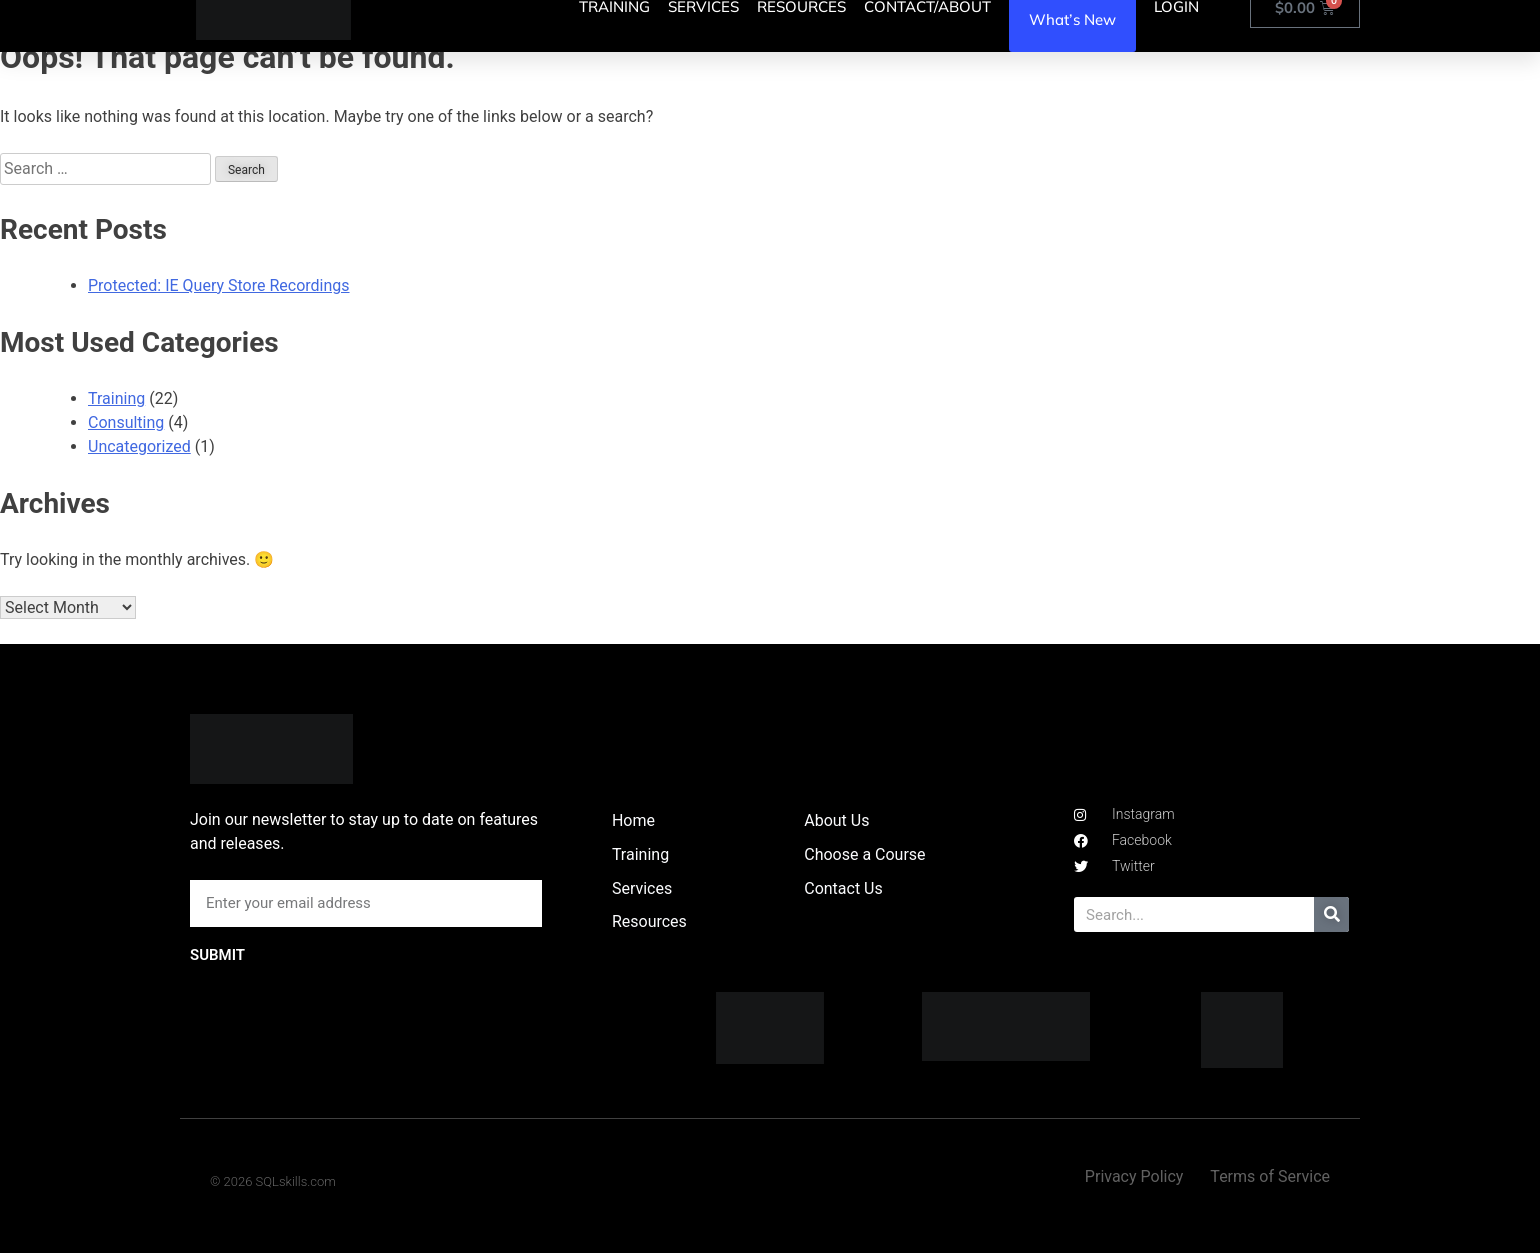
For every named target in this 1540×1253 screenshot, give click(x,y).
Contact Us (843, 888)
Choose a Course (864, 854)
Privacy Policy (1134, 1176)
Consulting (126, 422)
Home (633, 820)
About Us (836, 820)
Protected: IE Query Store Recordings (219, 285)
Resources (649, 921)
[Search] (1331, 914)
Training (116, 398)
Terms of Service (1270, 1176)
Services (642, 888)
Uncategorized (139, 446)
